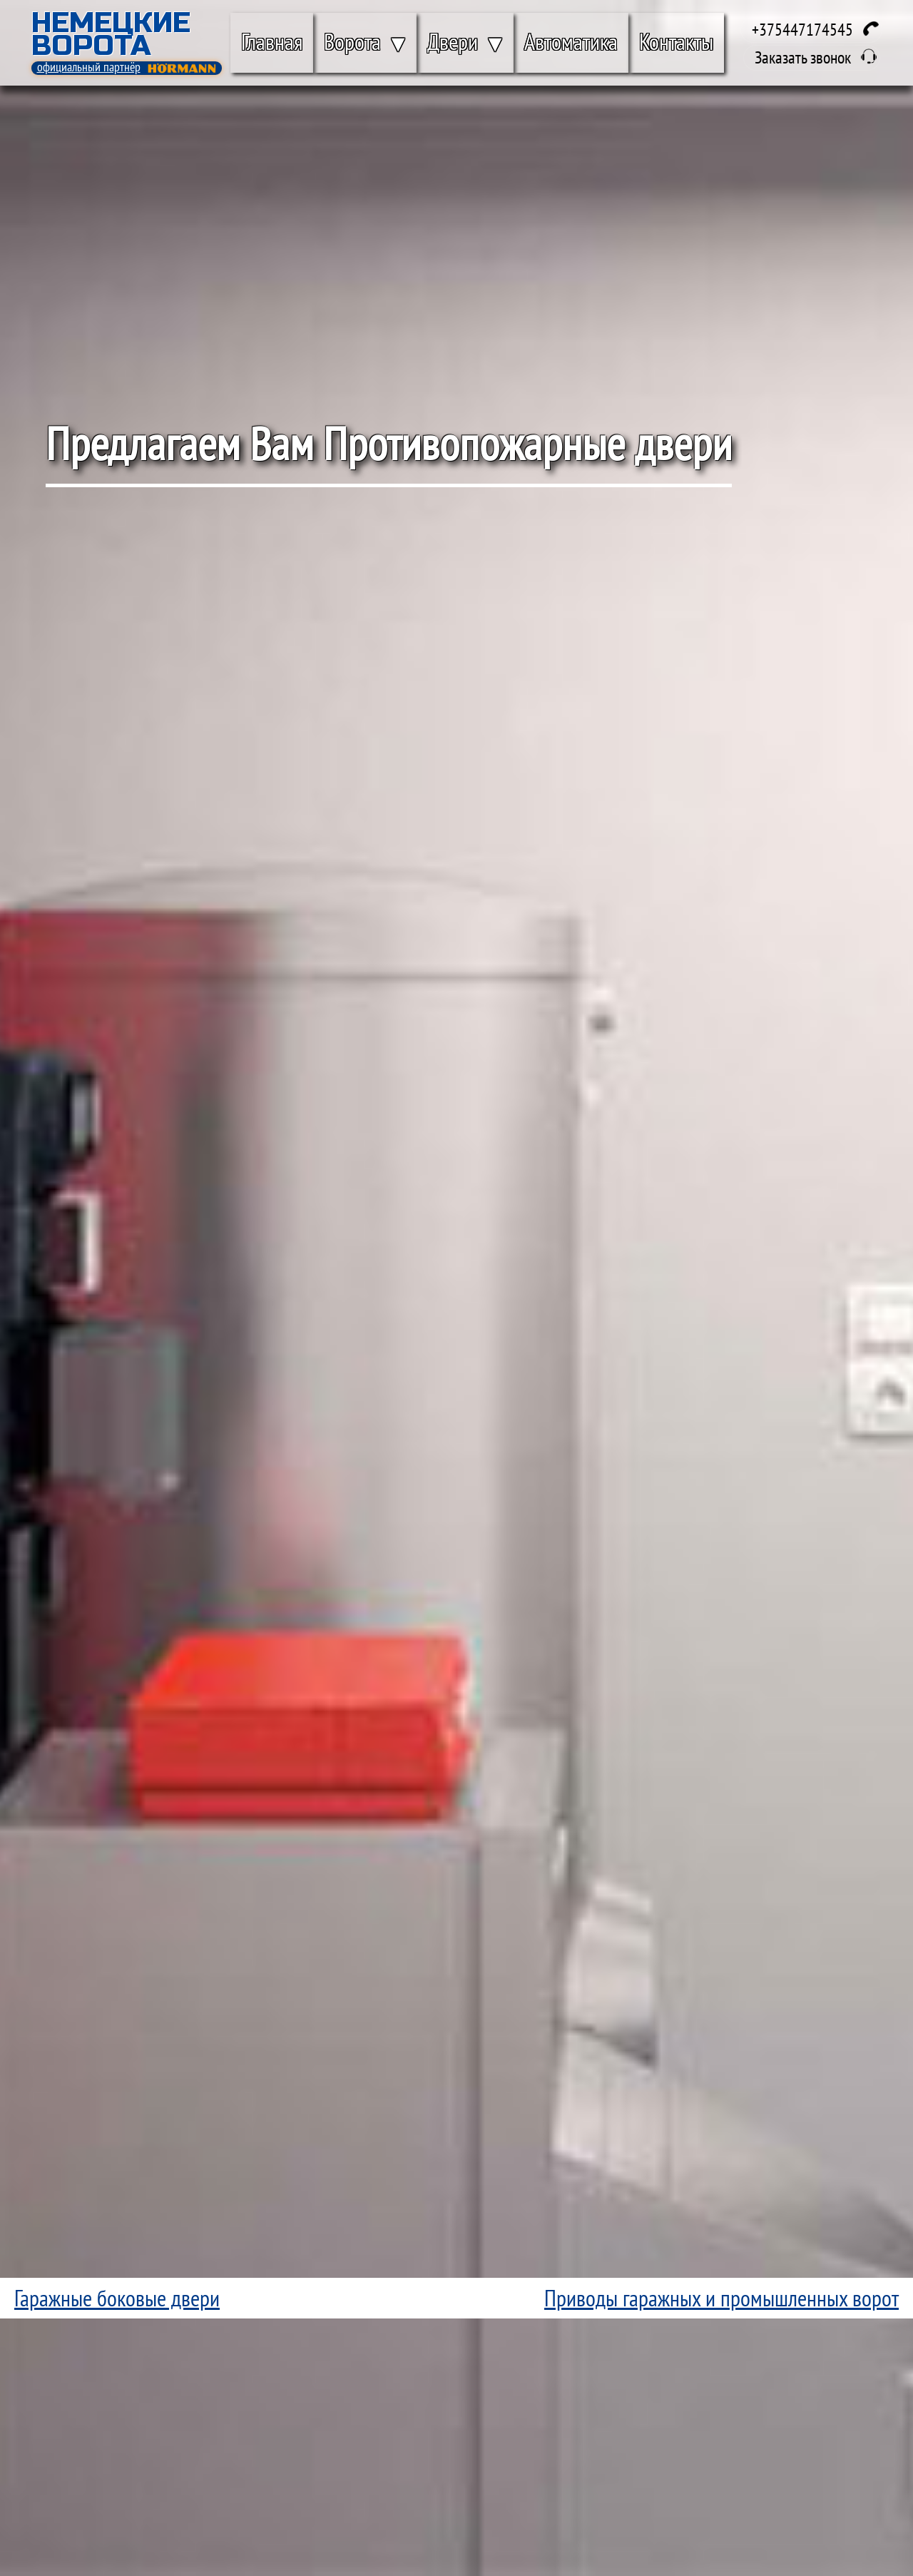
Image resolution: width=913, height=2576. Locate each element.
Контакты (676, 41)
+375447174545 (802, 30)
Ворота (352, 41)
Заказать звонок (803, 57)
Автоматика (571, 41)
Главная (271, 41)
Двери (452, 41)
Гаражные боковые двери (117, 2298)
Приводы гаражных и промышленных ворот (721, 2298)
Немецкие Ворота (110, 34)
